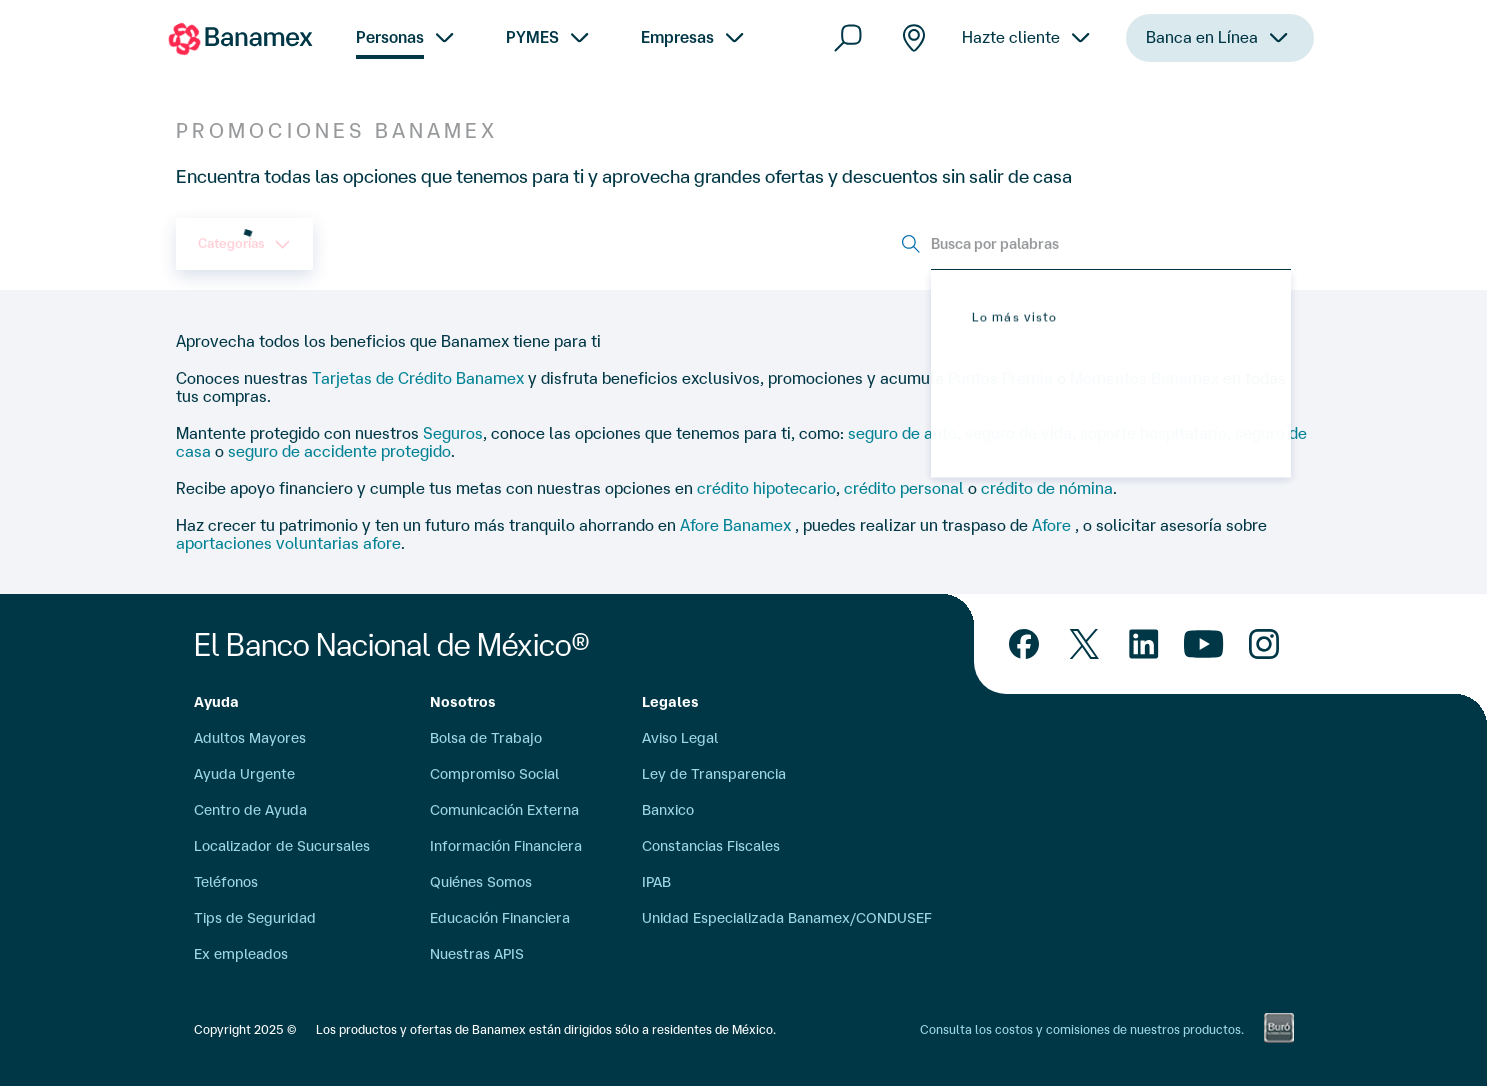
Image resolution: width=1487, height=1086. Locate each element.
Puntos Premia (1000, 378)
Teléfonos (226, 882)
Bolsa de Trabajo (486, 738)
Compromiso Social (494, 774)
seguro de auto (902, 433)
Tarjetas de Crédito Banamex (418, 378)
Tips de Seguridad (255, 918)
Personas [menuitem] (390, 37)
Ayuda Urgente (244, 774)
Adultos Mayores (250, 738)
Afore (1053, 525)
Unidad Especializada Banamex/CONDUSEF (787, 918)
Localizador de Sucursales (282, 846)
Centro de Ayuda (250, 810)
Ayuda (216, 702)
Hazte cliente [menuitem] (1011, 71)
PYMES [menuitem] (532, 37)
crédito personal (904, 488)
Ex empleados (241, 954)
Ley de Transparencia (714, 774)
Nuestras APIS (477, 954)
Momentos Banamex (1144, 378)
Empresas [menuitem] (677, 37)
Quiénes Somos (481, 882)
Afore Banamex (737, 525)
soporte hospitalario (1153, 433)
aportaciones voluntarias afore (288, 543)
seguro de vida (1018, 433)
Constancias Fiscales (711, 846)
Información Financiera (506, 846)
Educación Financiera (500, 918)
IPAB (656, 882)
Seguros (453, 433)
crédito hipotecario (766, 488)
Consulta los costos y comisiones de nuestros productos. (1082, 1029)
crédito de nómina (1047, 488)
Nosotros (463, 702)
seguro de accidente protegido (339, 451)
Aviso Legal (680, 738)
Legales (670, 702)
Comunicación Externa (504, 810)
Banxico (668, 810)
